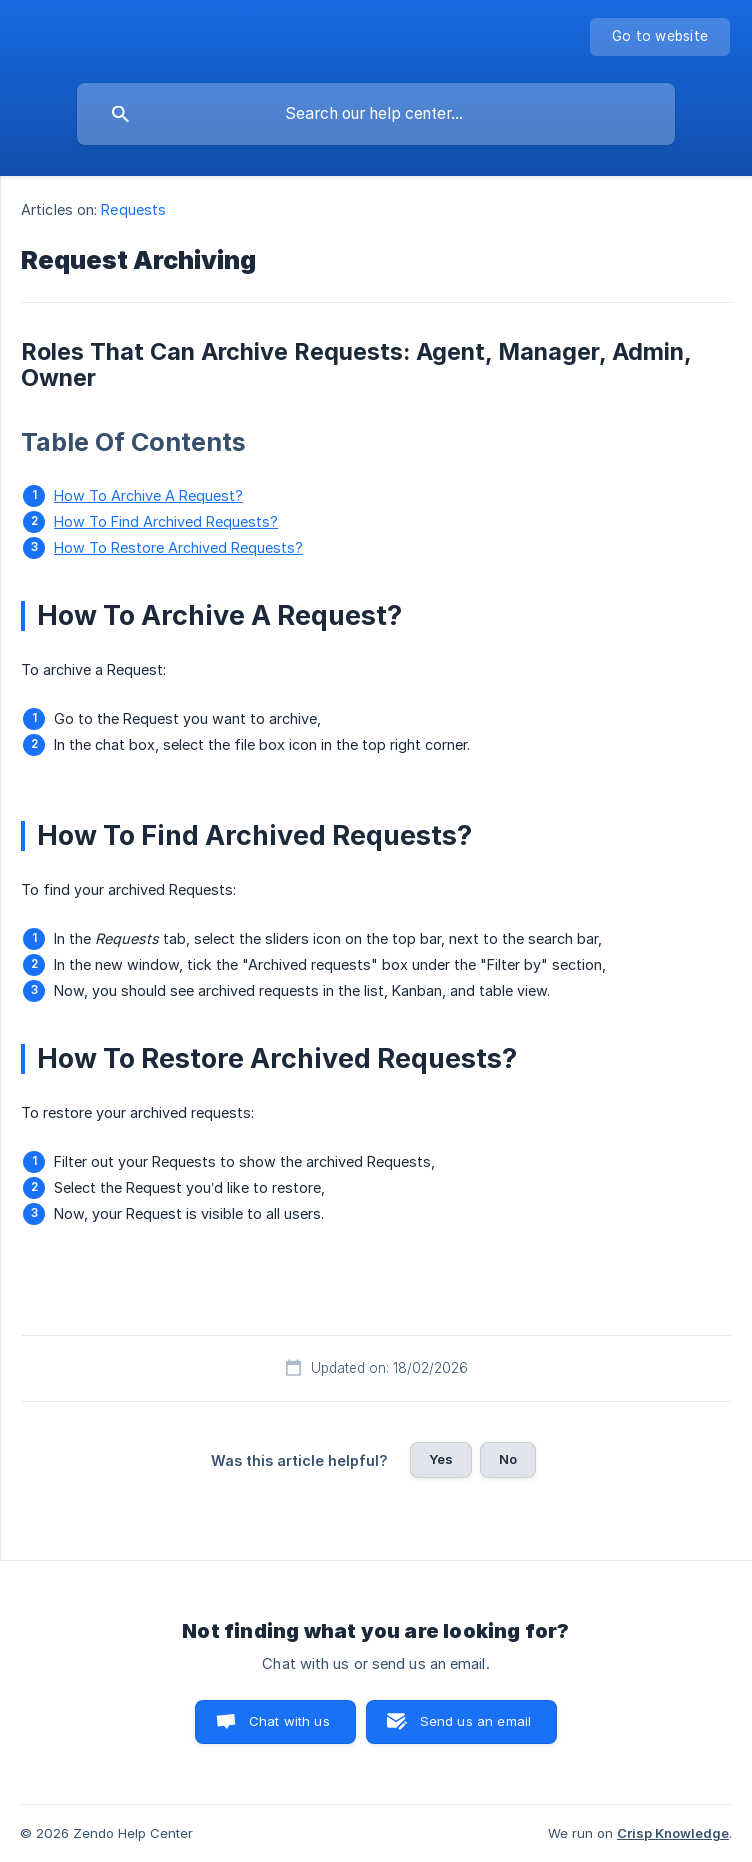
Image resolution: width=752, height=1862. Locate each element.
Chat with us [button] (289, 1721)
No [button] (508, 1459)
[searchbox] (376, 114)
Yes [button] (441, 1459)
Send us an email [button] (475, 1721)
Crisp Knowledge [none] (673, 1833)
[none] (660, 37)
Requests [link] (133, 209)
